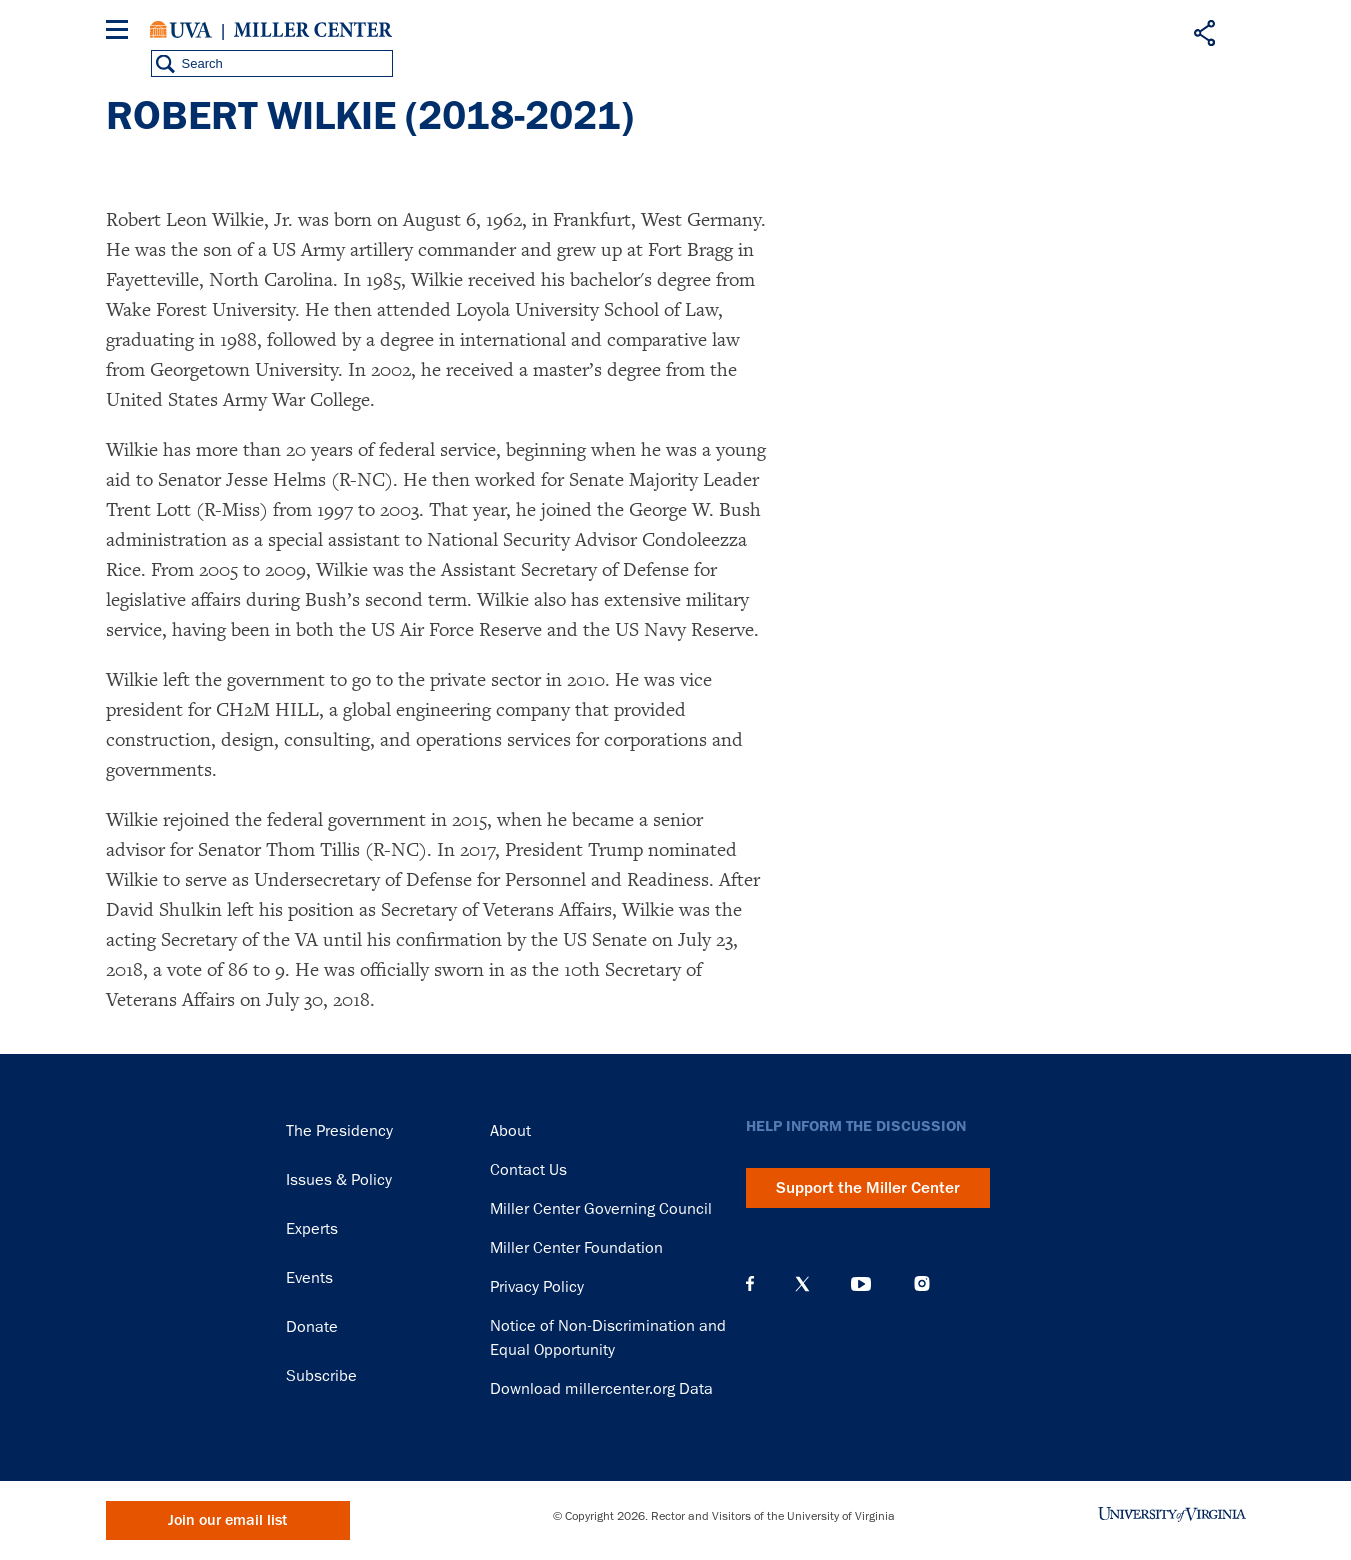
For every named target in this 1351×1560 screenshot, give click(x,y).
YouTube (861, 1284)
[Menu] (121, 32)
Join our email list (227, 1520)
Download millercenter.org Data (601, 1389)
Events (309, 1278)
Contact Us (528, 1170)
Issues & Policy (339, 1180)
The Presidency (339, 1131)
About (510, 1131)
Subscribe (321, 1376)
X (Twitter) (802, 1284)
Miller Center (313, 30)
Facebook (750, 1284)
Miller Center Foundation (576, 1248)
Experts (312, 1229)
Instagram (922, 1283)
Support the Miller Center (868, 1188)
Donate (312, 1327)
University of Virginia (181, 30)
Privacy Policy (537, 1287)
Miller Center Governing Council (601, 1209)
